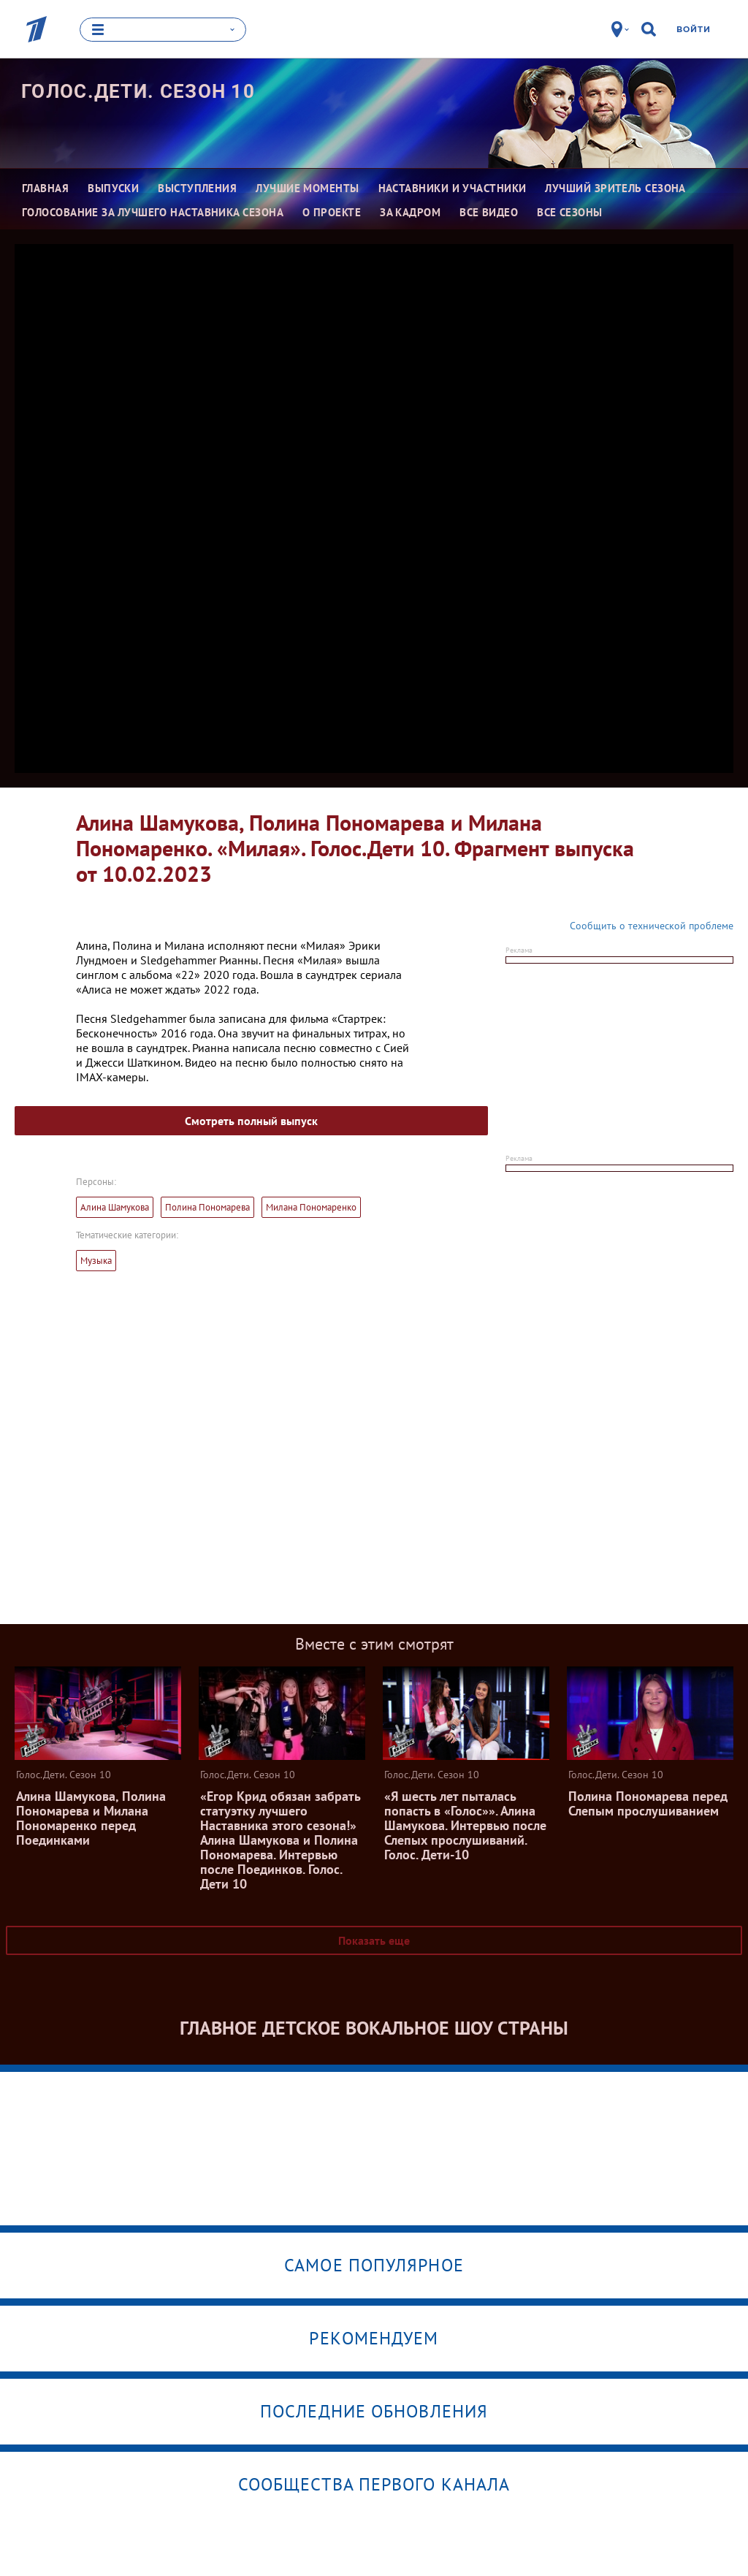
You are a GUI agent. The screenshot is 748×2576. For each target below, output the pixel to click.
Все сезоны (570, 212)
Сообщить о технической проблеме (651, 925)
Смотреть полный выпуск (251, 1120)
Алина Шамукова (114, 1207)
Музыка (96, 1260)
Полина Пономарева (207, 1207)
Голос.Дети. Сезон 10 (138, 91)
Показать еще (374, 1940)
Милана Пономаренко (311, 1207)
